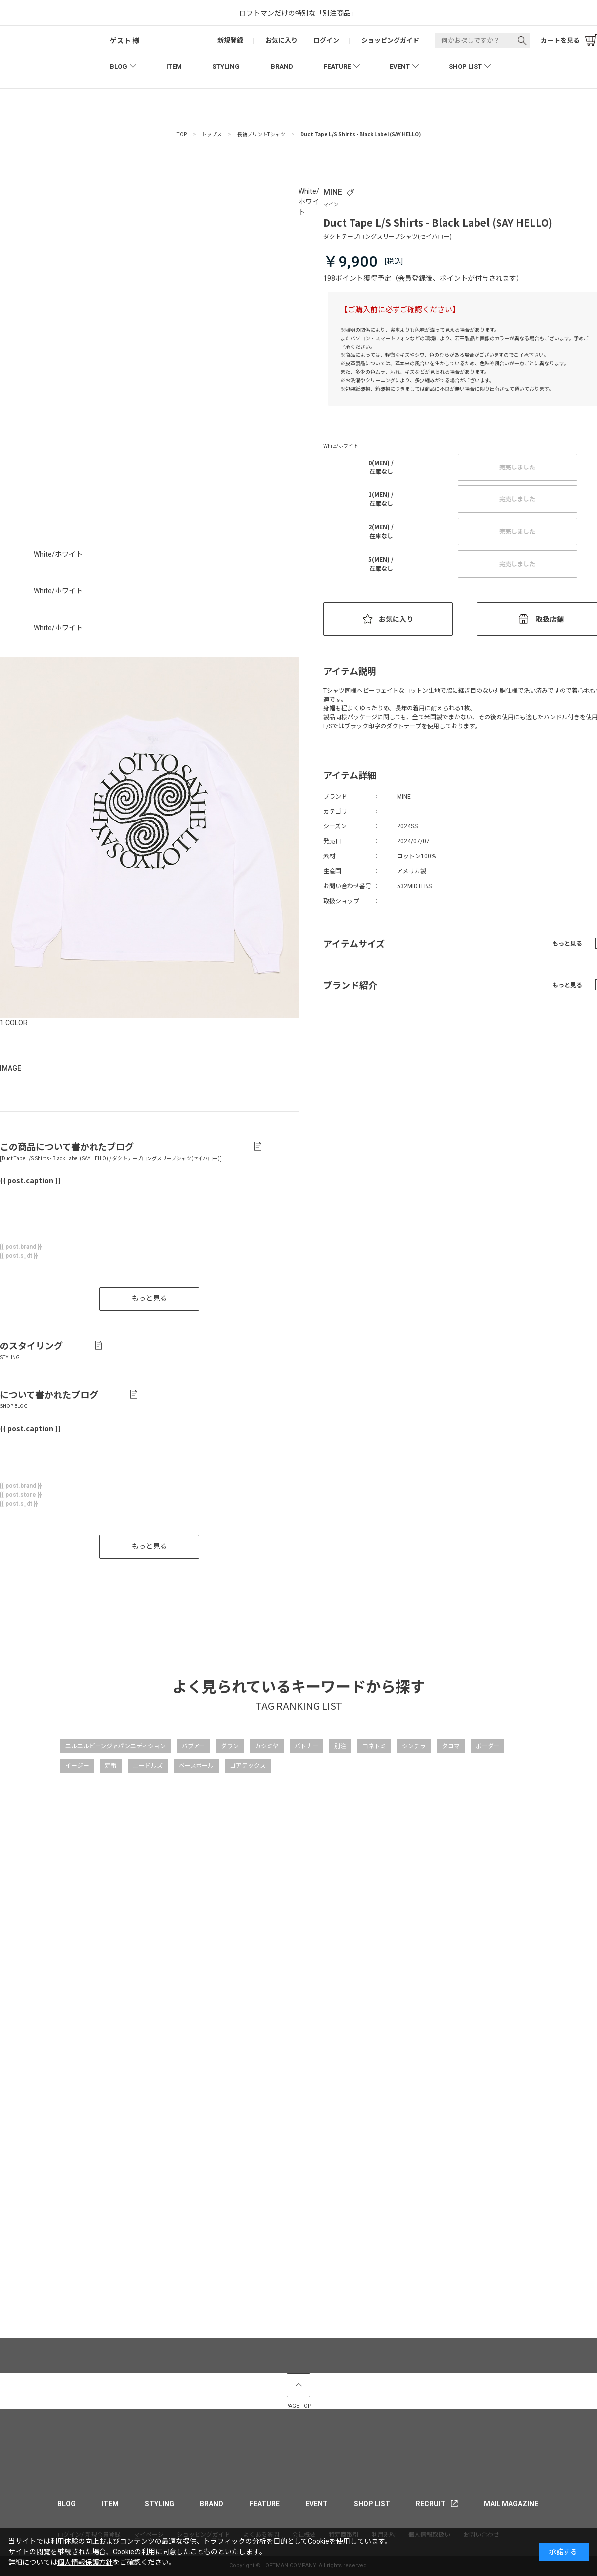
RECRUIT (431, 2504)
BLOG (118, 66)
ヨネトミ (374, 1746)
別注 (340, 1746)
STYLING (226, 66)
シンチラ (414, 1746)
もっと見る (149, 1546)
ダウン (230, 1746)
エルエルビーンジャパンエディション (115, 1746)
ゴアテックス (248, 1765)
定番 (111, 1765)
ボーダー (487, 1746)
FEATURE (337, 66)
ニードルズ (148, 1765)
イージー (77, 1765)
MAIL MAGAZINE (511, 2504)
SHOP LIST (465, 66)
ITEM (174, 66)
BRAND (282, 66)
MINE (332, 192)
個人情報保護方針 (85, 2562)
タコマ (451, 1746)
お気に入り (396, 619)
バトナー (306, 1746)
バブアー (193, 1746)
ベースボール (196, 1765)
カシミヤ (267, 1746)
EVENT (400, 66)
